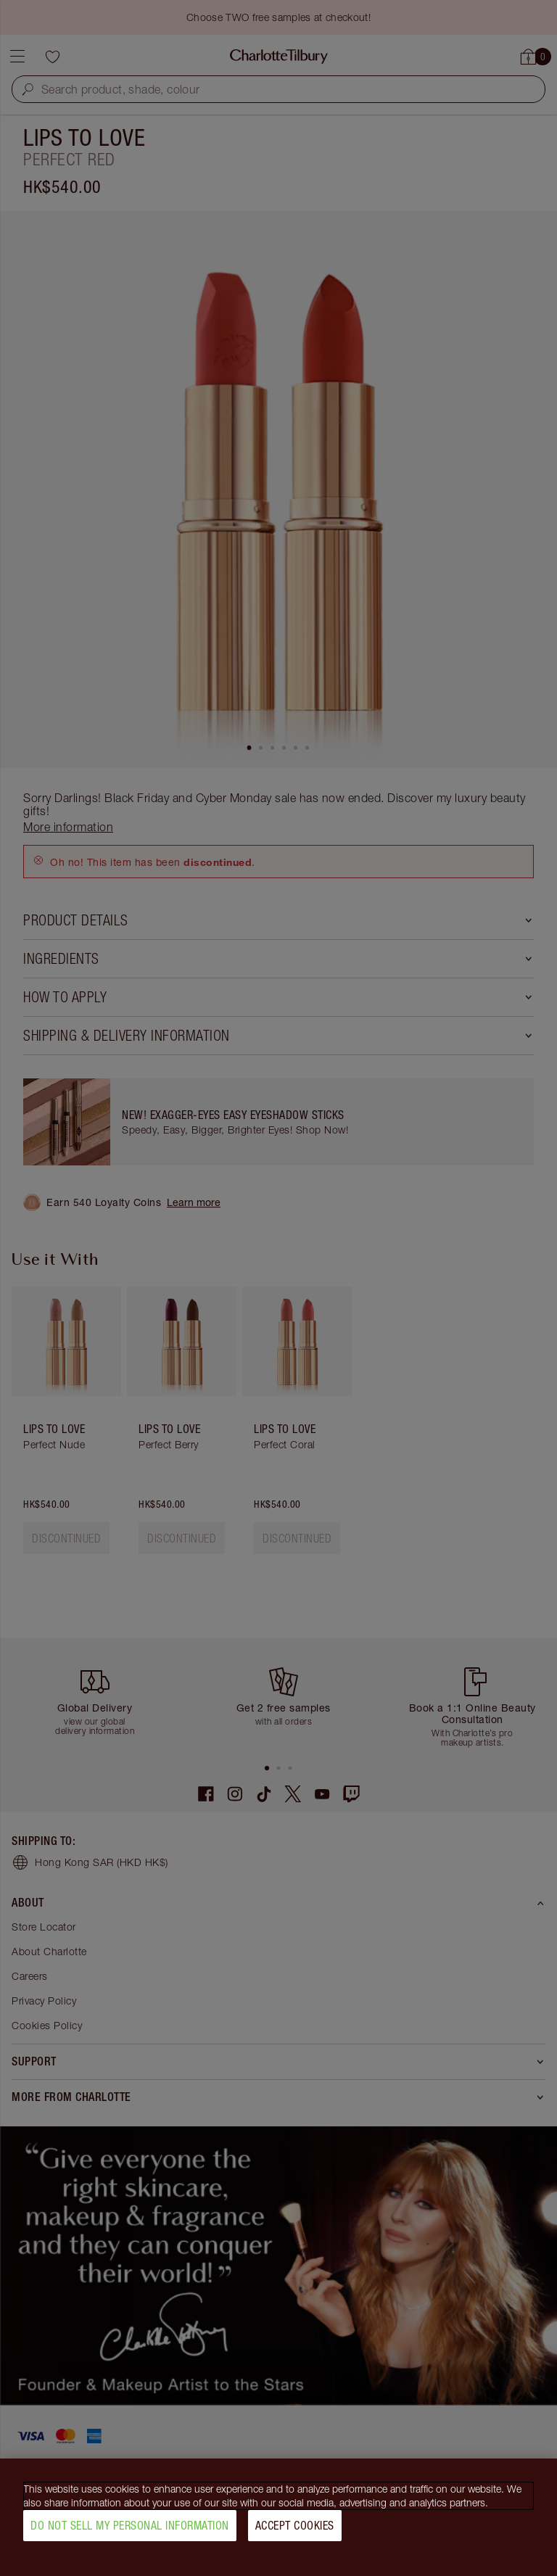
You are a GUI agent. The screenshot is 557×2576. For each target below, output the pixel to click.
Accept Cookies (294, 2525)
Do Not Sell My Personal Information (129, 2525)
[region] (278, 2517)
